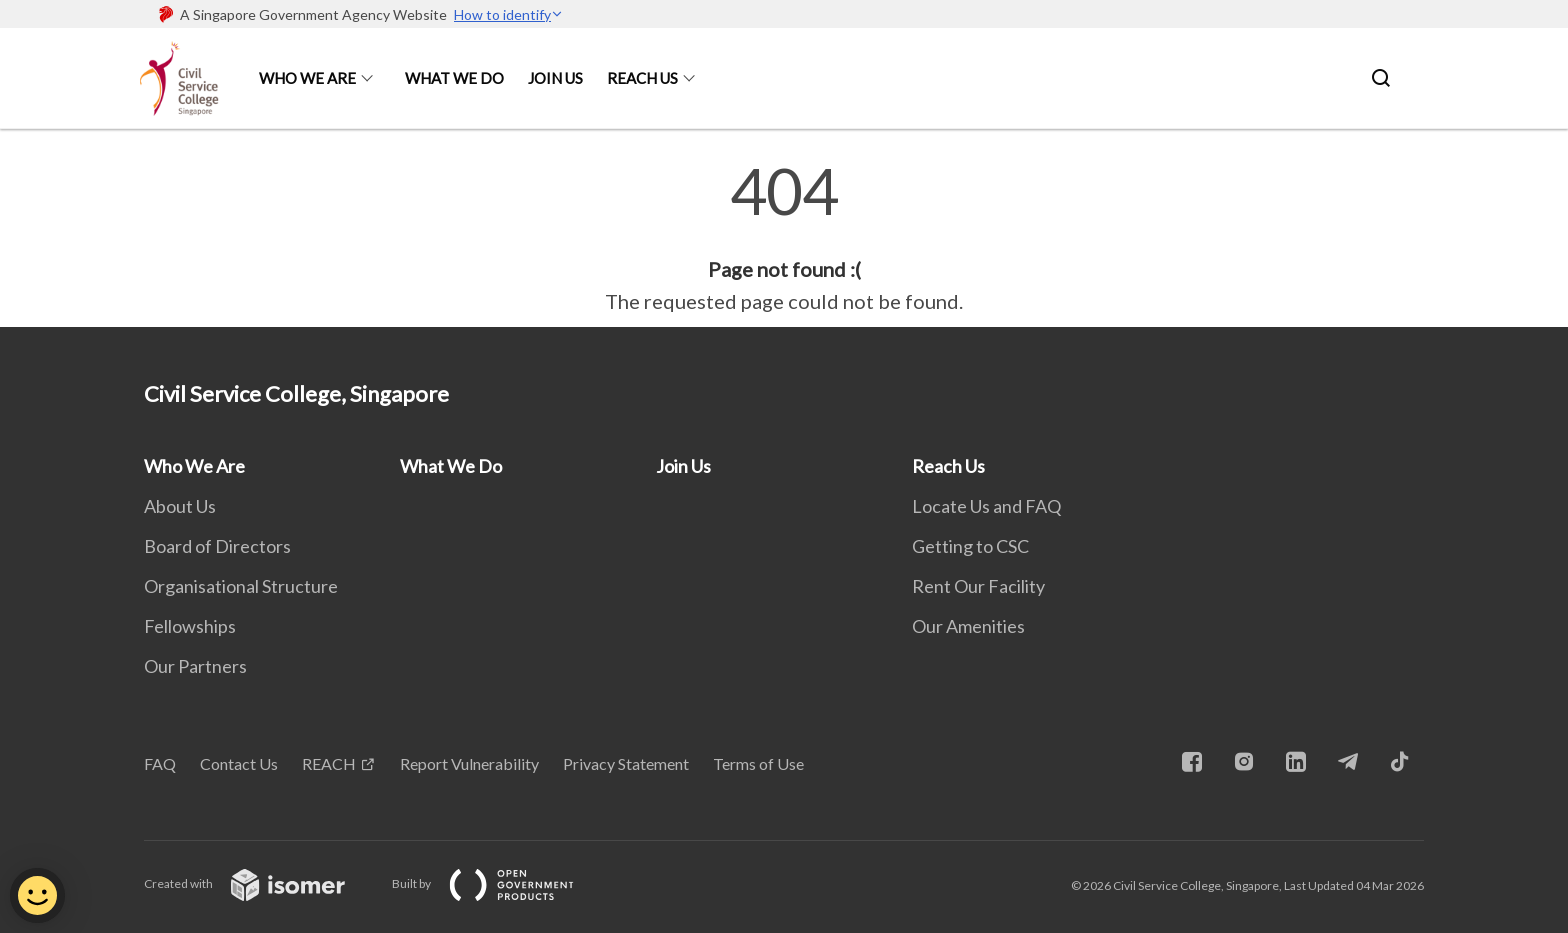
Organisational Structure (241, 586)
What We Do (454, 78)
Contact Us (239, 763)
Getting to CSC (970, 546)
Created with (260, 883)
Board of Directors (217, 546)
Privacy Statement (626, 763)
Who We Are (307, 78)
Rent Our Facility (978, 586)
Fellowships (190, 626)
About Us (180, 506)
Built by (499, 883)
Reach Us (642, 78)
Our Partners (195, 666)
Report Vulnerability (469, 763)
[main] (784, 238)
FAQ (160, 763)
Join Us (555, 78)
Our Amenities (968, 626)
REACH (329, 763)
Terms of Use (758, 763)
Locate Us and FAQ (986, 506)
